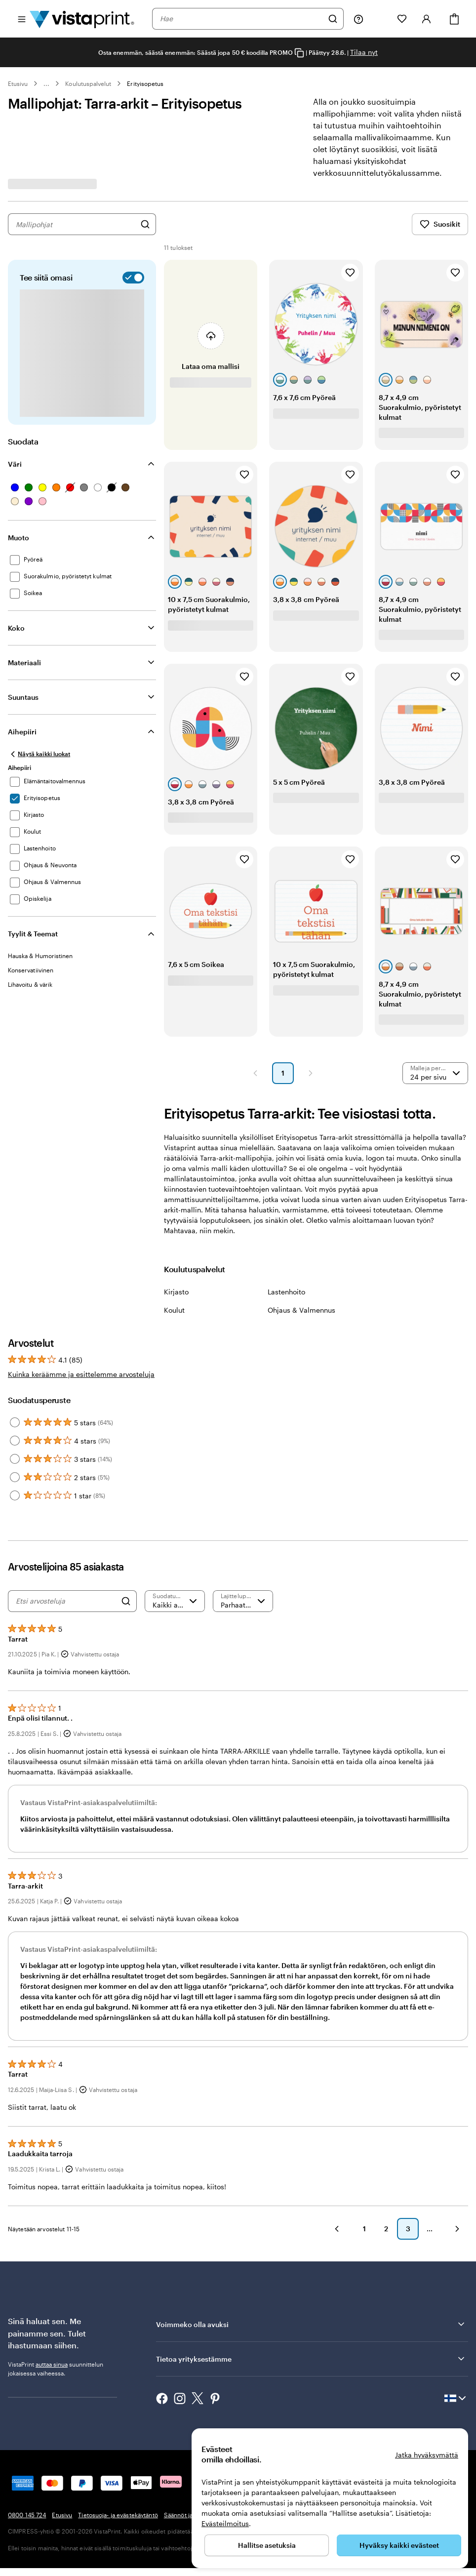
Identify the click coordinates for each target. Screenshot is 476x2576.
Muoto (18, 537)
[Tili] (427, 19)
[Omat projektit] (380, 19)
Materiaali (24, 662)
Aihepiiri (22, 731)
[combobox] (241, 19)
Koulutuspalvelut (88, 83)
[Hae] (333, 19)
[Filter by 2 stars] (15, 1477)
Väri (15, 464)
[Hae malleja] (145, 224)
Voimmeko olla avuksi (311, 2339)
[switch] (131, 277)
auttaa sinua (52, 2378)
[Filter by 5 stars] (15, 1422)
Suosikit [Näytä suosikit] (440, 224)
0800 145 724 (27, 2529)
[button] (255, 1073)
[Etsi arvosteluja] (66, 1601)
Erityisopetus (145, 83)
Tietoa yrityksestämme (311, 2373)
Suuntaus (23, 697)
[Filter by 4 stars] (15, 1441)
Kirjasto (176, 1292)
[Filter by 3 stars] (15, 1459)
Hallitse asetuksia (267, 2545)
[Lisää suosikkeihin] (350, 273)
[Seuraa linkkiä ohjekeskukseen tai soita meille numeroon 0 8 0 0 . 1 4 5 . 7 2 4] (358, 18)
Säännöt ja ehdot (187, 2529)
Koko (16, 628)
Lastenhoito (286, 1292)
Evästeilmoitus (225, 2523)
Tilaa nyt (364, 52)
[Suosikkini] (402, 19)
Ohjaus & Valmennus (301, 1310)
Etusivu (18, 83)
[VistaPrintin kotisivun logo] (82, 19)
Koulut (174, 1310)
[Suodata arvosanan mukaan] (175, 1601)
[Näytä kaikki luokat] (39, 754)
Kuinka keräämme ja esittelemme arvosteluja (81, 1374)
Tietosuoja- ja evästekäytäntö (118, 2529)
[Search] (126, 1601)
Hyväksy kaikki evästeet (399, 2545)
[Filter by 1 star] (15, 1495)
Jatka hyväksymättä (426, 2455)
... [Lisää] (46, 83)
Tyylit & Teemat (33, 933)
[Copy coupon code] (299, 53)
